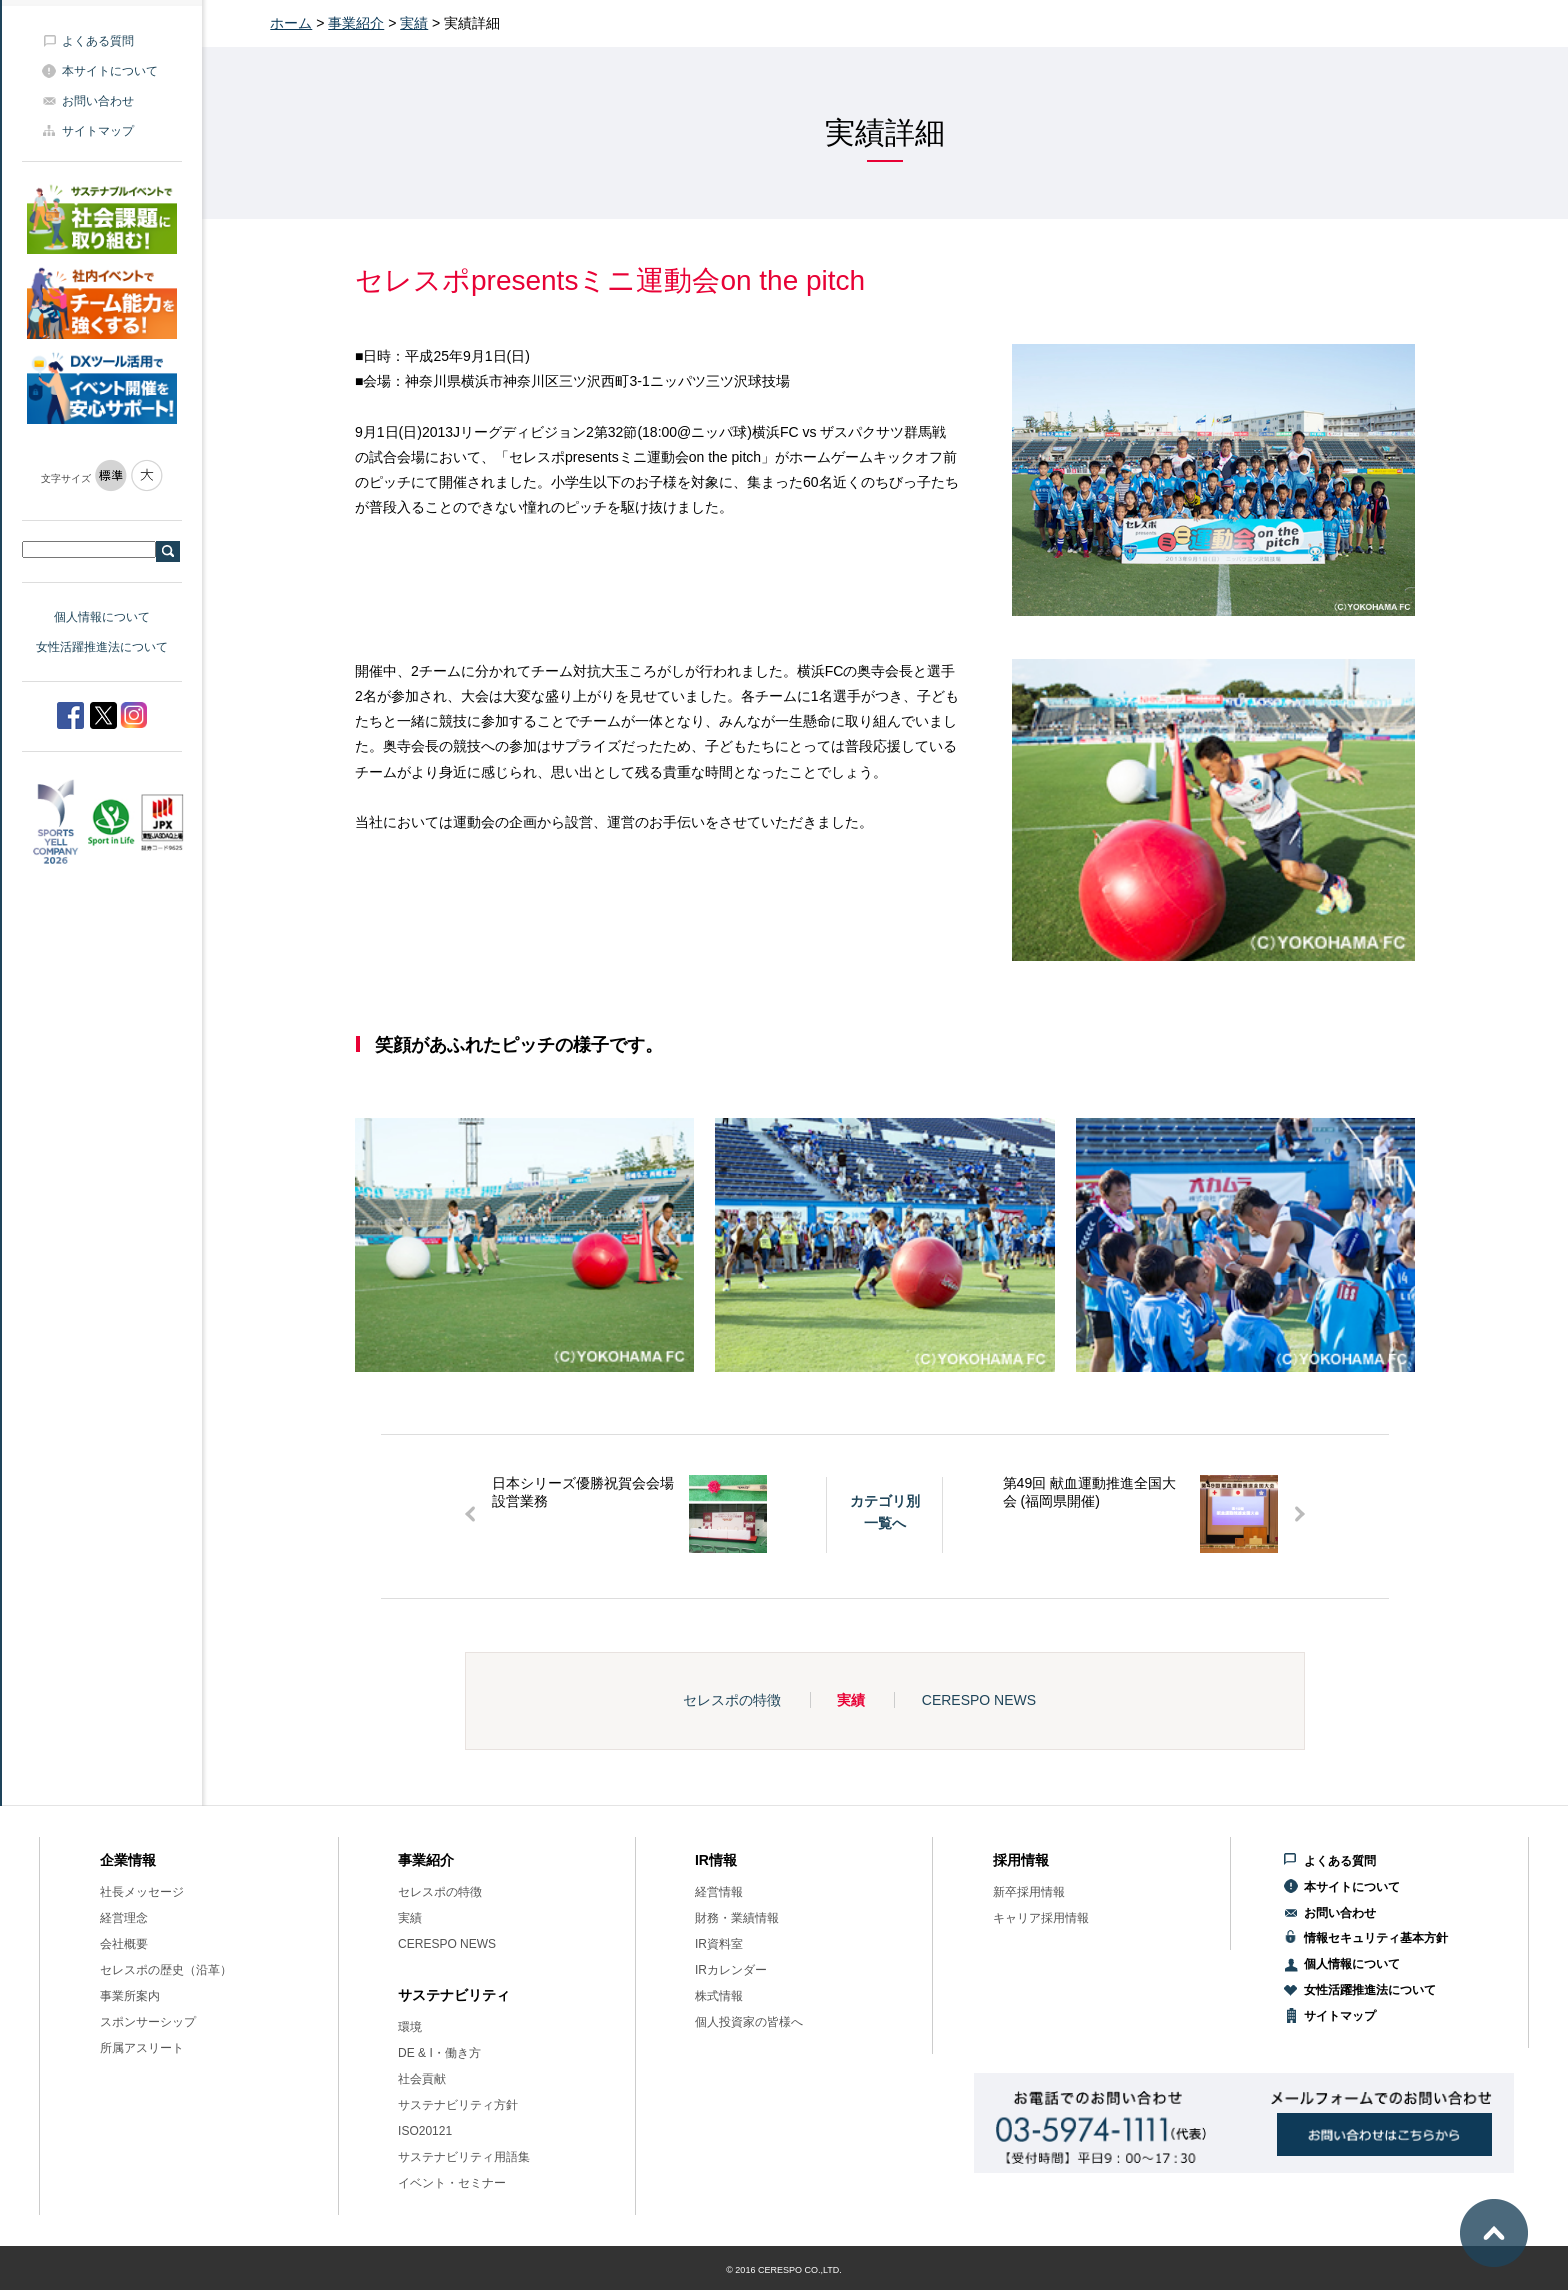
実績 (414, 23)
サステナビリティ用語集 (464, 2157)
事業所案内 (130, 1996)
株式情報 (719, 1996)
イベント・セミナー (452, 2183)
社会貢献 (422, 2079)
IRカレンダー (731, 1970)
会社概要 (124, 1944)
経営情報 (719, 1892)
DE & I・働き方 (439, 2053)
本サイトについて (110, 71)
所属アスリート (142, 2048)
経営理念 (124, 1918)
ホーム (291, 23)
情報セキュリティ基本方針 (1376, 1938)
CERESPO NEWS (979, 1700)
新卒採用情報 (1029, 1892)
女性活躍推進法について (102, 647)
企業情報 (128, 1860)
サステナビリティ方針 (458, 2105)
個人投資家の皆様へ (749, 2022)
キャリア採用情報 (1041, 1918)
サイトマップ (98, 131)
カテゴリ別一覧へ (885, 1512)
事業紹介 (356, 23)
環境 (410, 2027)
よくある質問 (98, 41)
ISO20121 (425, 2131)
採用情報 (1021, 1860)
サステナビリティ (454, 1995)
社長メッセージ (142, 1892)
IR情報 (716, 1860)
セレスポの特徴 (732, 1700)
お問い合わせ (98, 101)
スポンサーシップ (148, 2022)
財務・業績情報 (737, 1918)
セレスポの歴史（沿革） (166, 1970)
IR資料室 (719, 1944)
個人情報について (102, 617)
